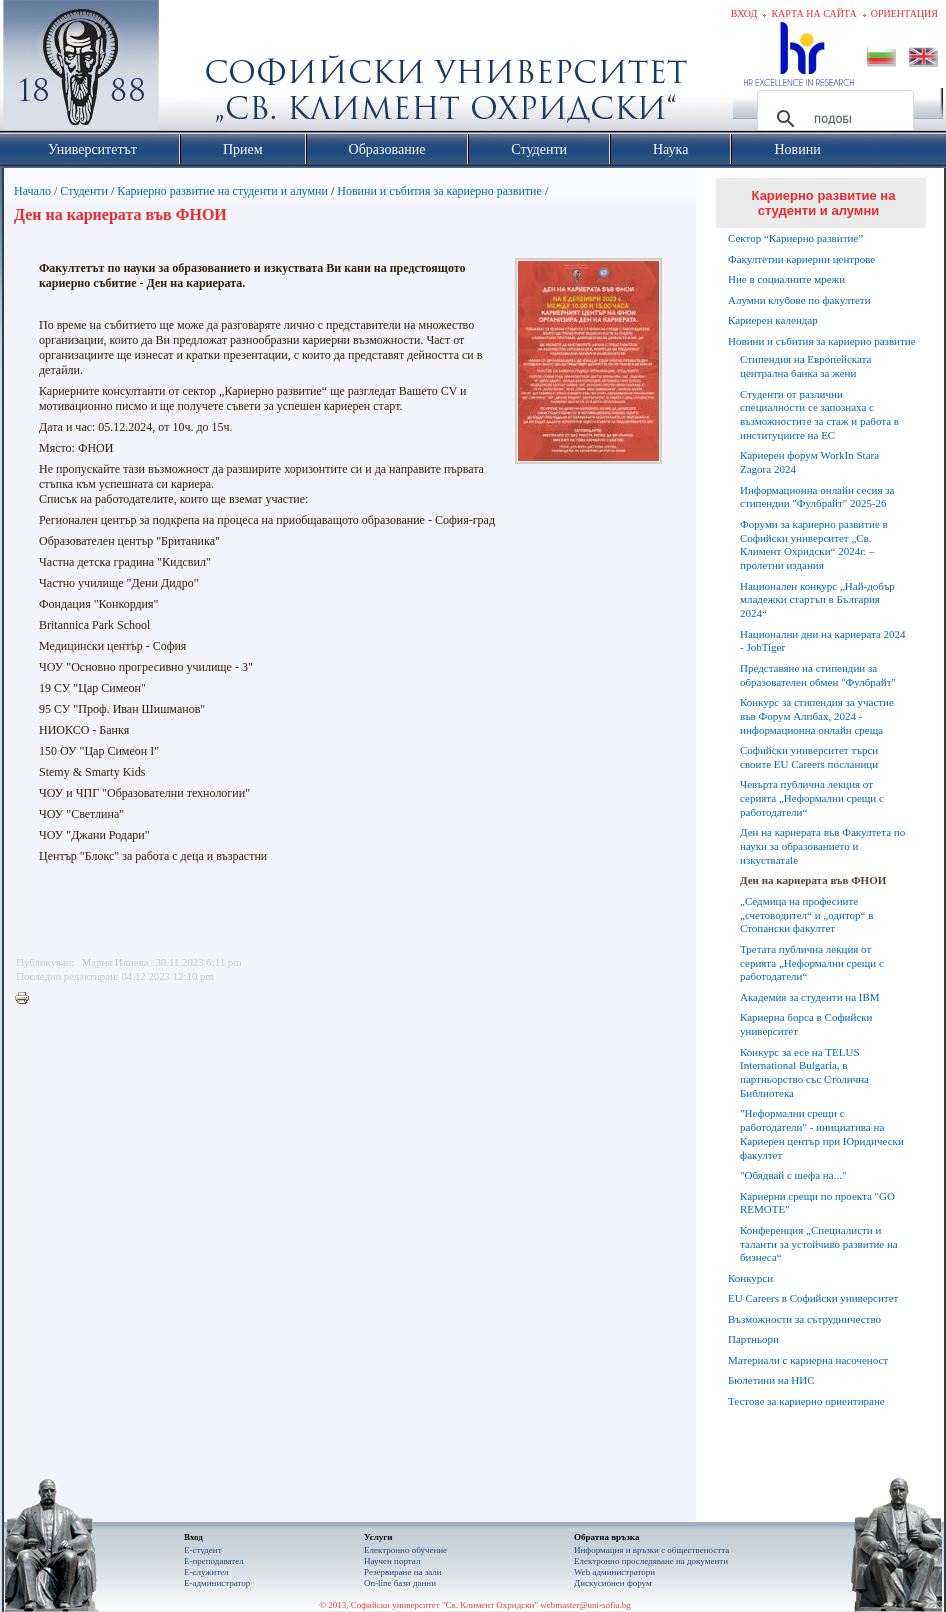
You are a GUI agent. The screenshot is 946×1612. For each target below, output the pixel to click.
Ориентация (904, 13)
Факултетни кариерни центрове (801, 259)
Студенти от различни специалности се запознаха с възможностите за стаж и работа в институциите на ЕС (819, 414)
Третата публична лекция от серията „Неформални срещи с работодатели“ (812, 963)
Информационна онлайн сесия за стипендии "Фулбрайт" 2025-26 (817, 497)
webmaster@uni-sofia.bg (585, 1605)
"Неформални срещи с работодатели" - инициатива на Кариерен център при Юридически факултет (822, 1133)
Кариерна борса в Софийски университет (806, 1024)
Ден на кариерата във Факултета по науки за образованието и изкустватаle (822, 846)
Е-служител (206, 1572)
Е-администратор (217, 1583)
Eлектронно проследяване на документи (651, 1561)
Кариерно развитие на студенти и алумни (222, 191)
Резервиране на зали (403, 1572)
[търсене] (832, 119)
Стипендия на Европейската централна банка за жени (805, 366)
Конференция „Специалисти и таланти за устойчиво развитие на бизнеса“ (819, 1244)
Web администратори (614, 1572)
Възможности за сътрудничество (804, 1319)
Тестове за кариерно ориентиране (806, 1401)
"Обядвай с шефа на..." (793, 1175)
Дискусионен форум (613, 1583)
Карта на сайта (813, 13)
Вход (744, 13)
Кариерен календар (773, 320)
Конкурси (750, 1278)
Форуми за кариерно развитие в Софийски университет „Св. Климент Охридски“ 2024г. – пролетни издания (814, 544)
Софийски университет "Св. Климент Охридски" (194, 70)
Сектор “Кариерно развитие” (795, 238)
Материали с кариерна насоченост (808, 1360)
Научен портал (392, 1561)
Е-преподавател (214, 1561)
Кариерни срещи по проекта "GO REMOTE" (817, 1203)
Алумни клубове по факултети (799, 300)
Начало (32, 191)
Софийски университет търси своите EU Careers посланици (809, 757)
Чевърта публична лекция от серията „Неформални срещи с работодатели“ (812, 798)
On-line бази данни (400, 1583)
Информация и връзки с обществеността (651, 1550)
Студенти (84, 191)
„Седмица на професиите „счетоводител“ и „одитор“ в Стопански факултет (806, 915)
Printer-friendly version (27, 999)
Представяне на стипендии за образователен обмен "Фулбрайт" (818, 675)
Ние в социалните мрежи (786, 279)
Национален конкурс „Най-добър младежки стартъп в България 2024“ (817, 600)
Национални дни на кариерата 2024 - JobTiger (823, 641)
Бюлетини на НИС (771, 1380)
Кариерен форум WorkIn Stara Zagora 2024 (809, 462)
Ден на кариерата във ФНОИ (813, 880)
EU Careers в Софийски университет (813, 1298)
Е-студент (203, 1550)
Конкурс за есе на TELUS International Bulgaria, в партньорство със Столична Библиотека (804, 1072)
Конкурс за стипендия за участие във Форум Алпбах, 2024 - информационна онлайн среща (817, 716)
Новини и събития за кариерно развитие (439, 191)
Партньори (753, 1339)
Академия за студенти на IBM (810, 997)
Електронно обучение (405, 1550)
